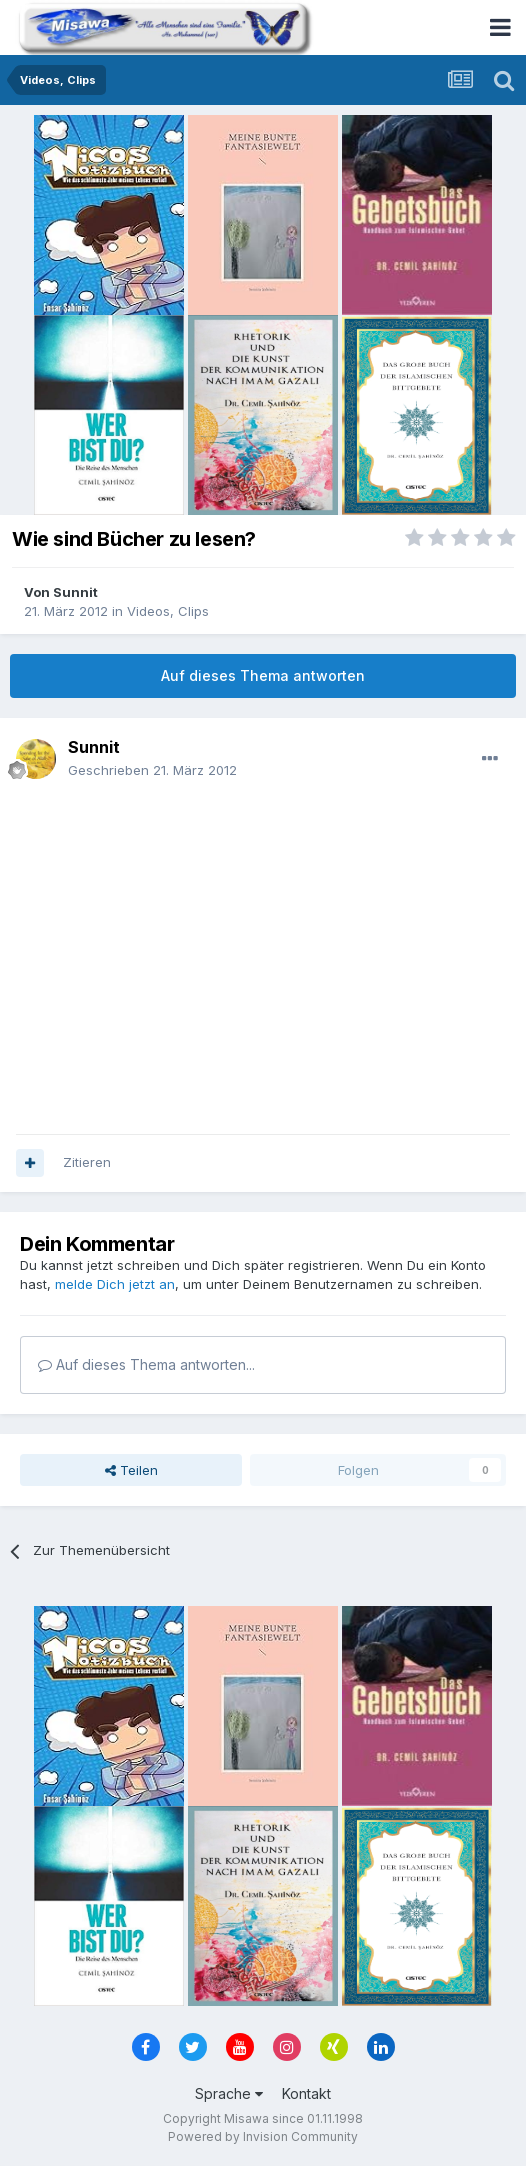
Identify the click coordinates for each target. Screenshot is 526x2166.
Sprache (229, 2093)
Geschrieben (152, 770)
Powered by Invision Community (263, 2136)
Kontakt (306, 2093)
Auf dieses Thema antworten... (146, 1364)
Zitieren (87, 1162)
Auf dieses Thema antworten (263, 675)
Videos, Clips (168, 611)
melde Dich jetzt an (115, 1284)
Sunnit (75, 592)
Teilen (131, 1470)
